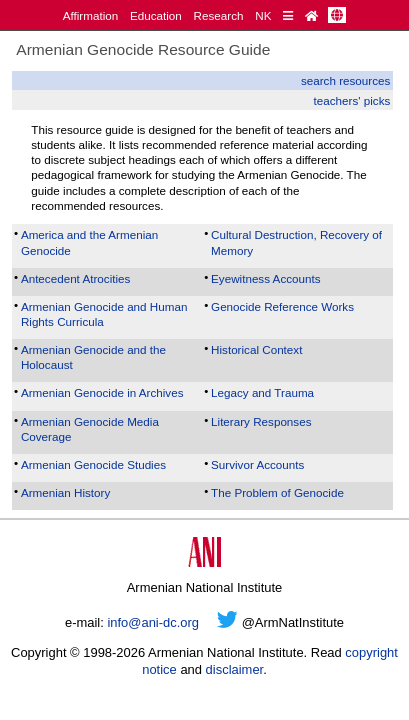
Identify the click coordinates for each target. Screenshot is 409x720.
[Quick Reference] (288, 15)
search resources (345, 80)
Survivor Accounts (257, 464)
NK (263, 15)
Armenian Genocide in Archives (102, 392)
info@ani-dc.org (153, 622)
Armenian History (65, 492)
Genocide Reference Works (282, 306)
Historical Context (256, 349)
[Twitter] (227, 622)
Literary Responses (261, 421)
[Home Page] (311, 15)
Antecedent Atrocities (76, 278)
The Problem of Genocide (277, 492)
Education (156, 15)
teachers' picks (352, 100)
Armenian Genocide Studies (93, 464)
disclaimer (235, 669)
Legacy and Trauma (262, 392)
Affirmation (91, 15)
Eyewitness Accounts (266, 278)
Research (219, 15)
